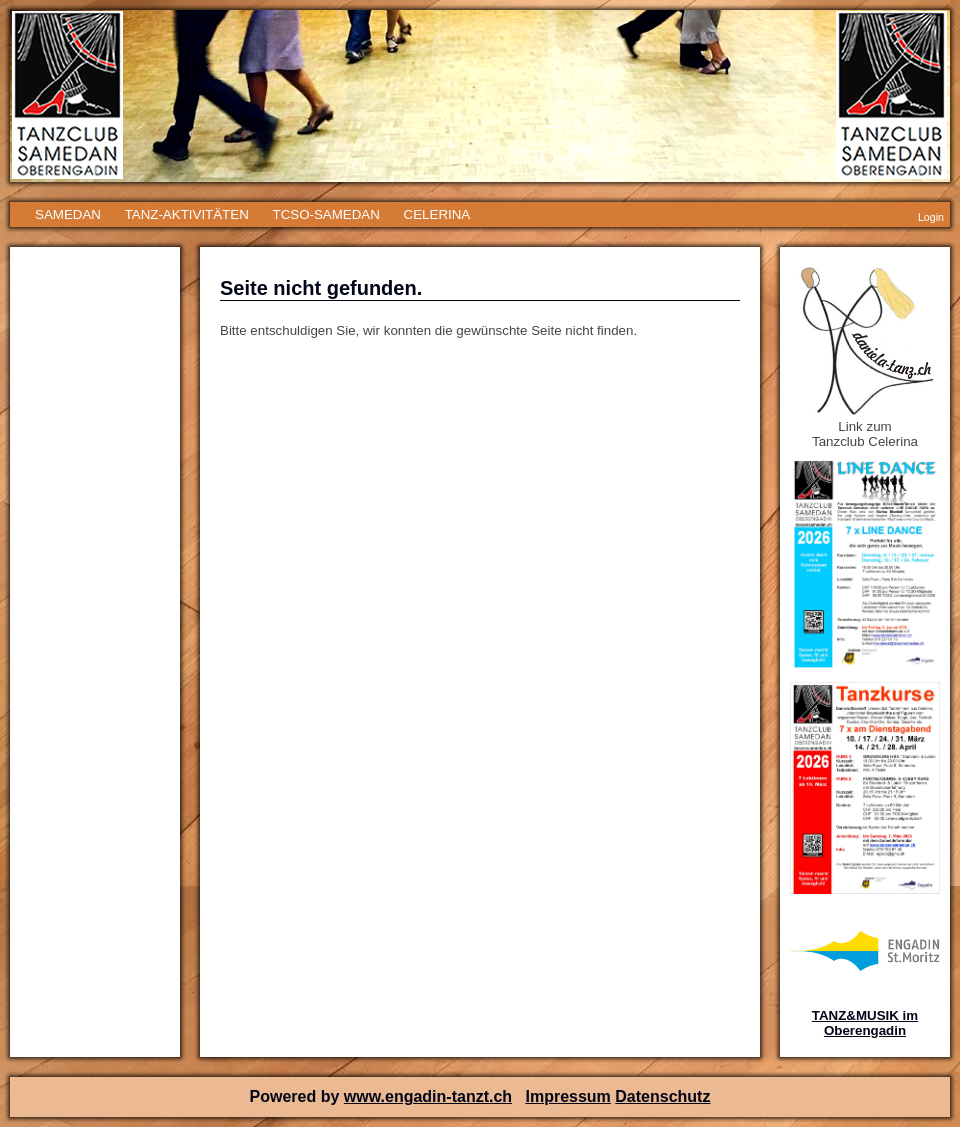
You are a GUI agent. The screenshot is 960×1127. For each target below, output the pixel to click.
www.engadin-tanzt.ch (428, 1096)
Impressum (567, 1096)
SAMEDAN (68, 214)
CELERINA (437, 214)
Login (931, 217)
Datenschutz (662, 1096)
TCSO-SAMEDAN (325, 214)
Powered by (297, 1096)
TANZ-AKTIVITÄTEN (187, 214)
